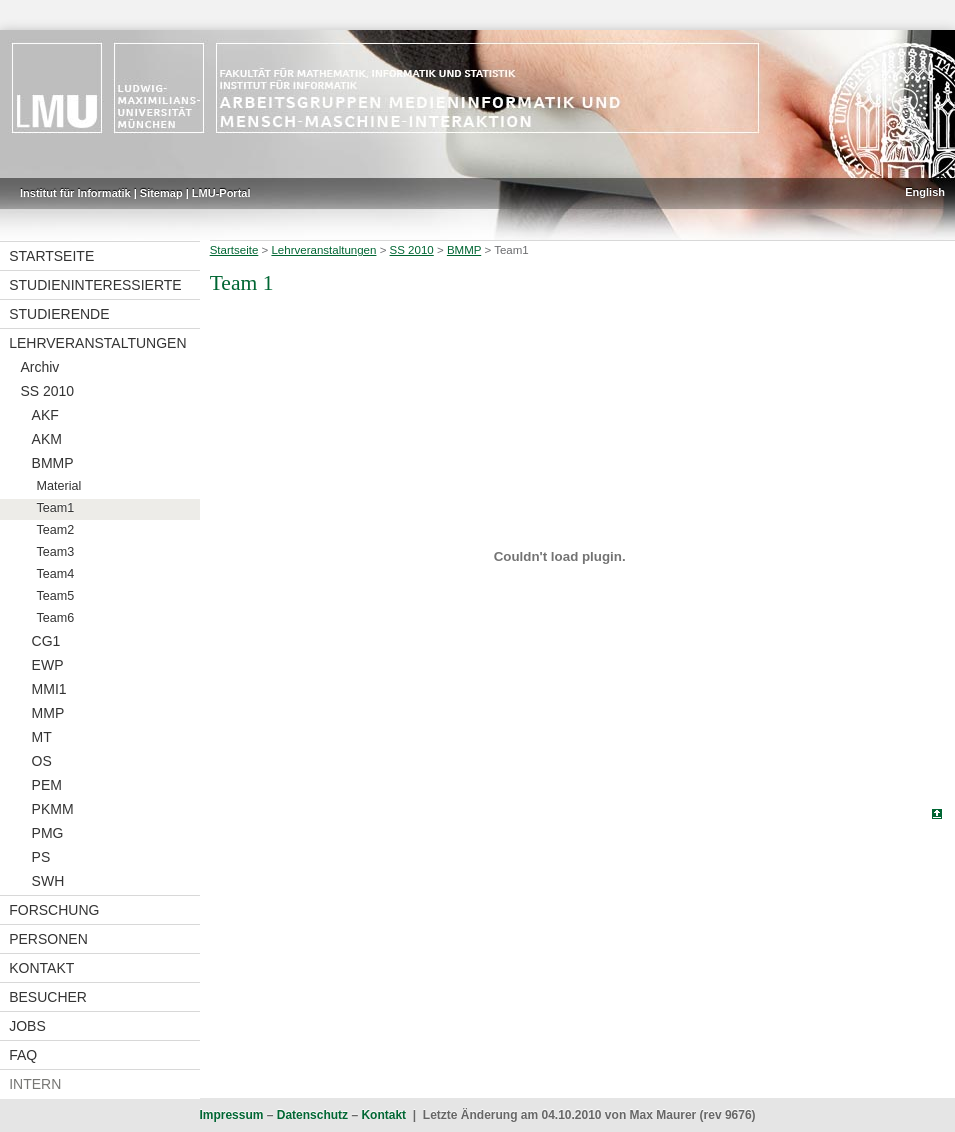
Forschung (54, 910)
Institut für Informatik (75, 193)
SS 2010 (47, 391)
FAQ (23, 1055)
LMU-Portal (221, 193)
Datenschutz (312, 1115)
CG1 (46, 641)
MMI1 (49, 689)
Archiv (39, 367)
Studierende (59, 314)
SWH (48, 881)
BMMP (53, 463)
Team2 (56, 530)
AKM (47, 439)
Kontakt (41, 968)
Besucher (48, 997)
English (925, 192)
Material (59, 486)
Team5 (56, 596)
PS (41, 857)
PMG (48, 833)
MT (42, 737)
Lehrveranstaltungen (97, 343)
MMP (48, 713)
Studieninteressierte (95, 285)
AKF (45, 415)
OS (42, 761)
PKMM (53, 809)
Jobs (27, 1026)
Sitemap (161, 193)
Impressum (231, 1115)
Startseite (51, 256)
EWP (48, 665)
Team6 (56, 618)
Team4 (56, 574)
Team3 (56, 552)
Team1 (56, 508)
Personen (48, 939)
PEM (47, 785)
